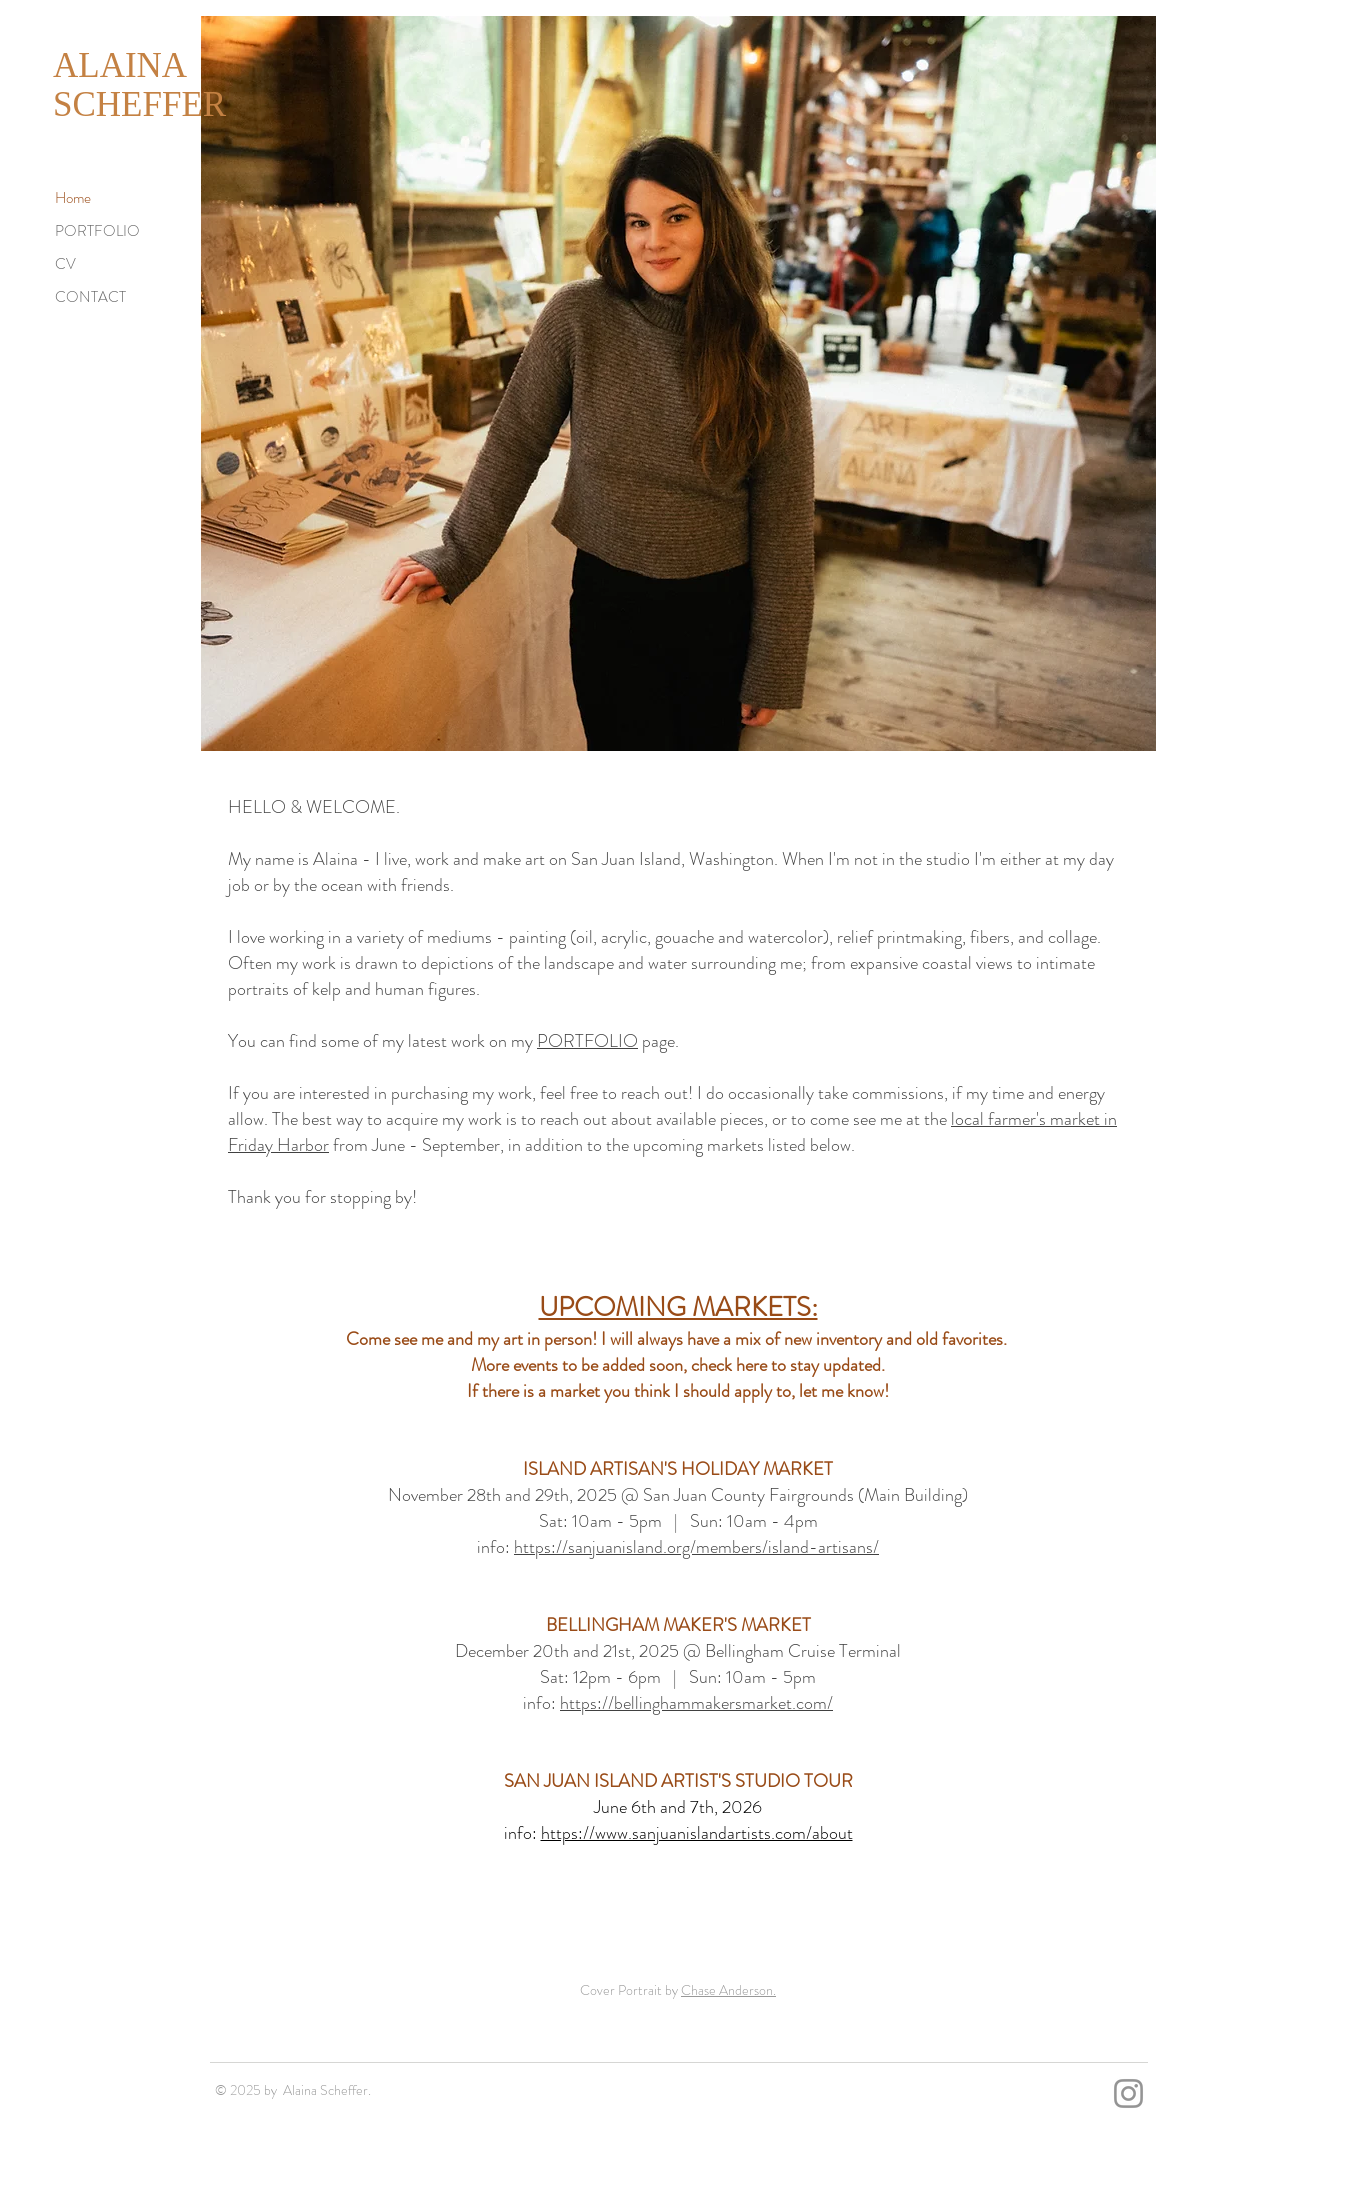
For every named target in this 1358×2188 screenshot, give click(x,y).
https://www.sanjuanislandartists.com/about (697, 1833)
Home (73, 198)
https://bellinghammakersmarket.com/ (696, 1703)
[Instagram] (1128, 2093)
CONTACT (90, 297)
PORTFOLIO (97, 231)
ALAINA (120, 65)
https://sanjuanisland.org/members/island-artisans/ (696, 1547)
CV (65, 264)
